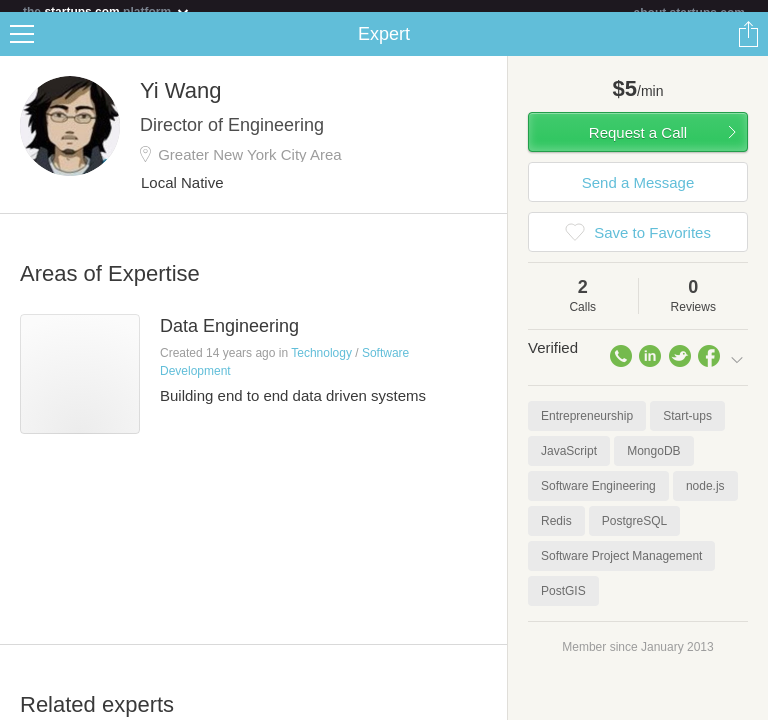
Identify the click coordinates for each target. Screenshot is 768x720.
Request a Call (638, 144)
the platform (107, 11)
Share (748, 46)
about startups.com (689, 13)
